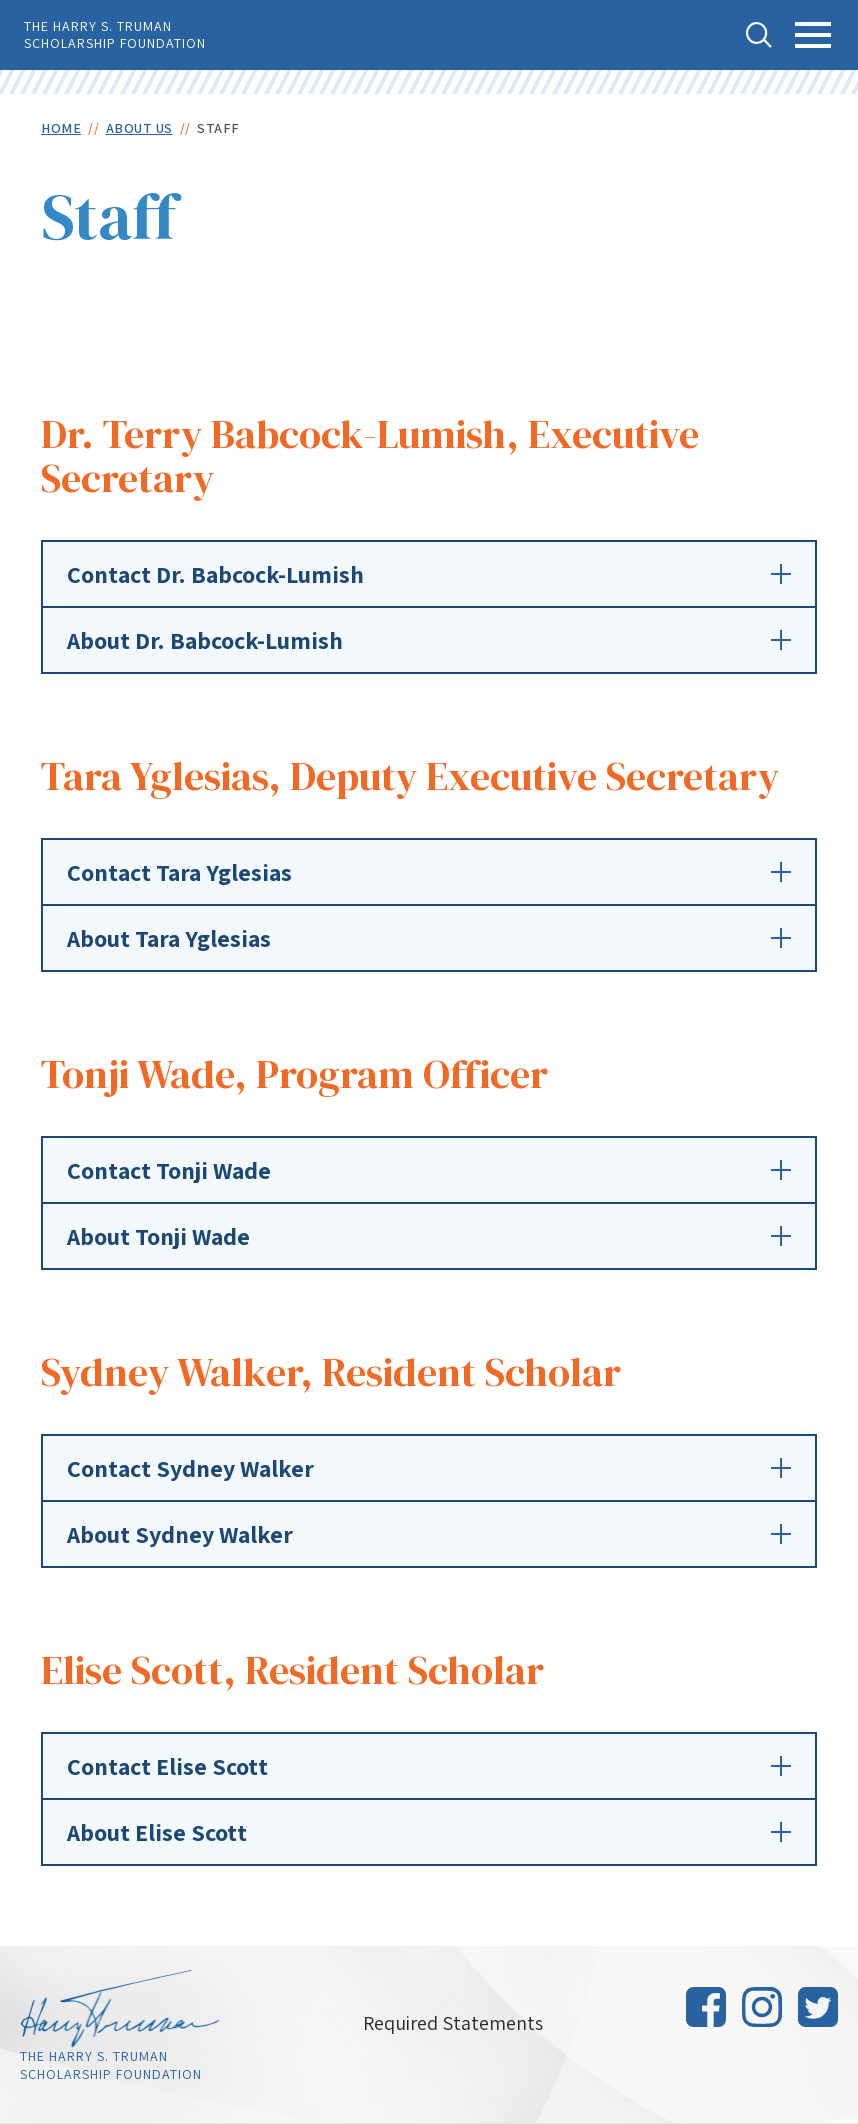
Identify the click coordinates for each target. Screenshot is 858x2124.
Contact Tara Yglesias (429, 872)
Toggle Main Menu (813, 46)
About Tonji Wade (429, 1236)
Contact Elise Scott (429, 1766)
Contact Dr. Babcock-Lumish (429, 574)
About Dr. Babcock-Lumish (429, 640)
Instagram (762, 2007)
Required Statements (453, 2023)
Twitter (818, 2007)
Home (61, 128)
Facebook (706, 2007)
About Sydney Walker (429, 1534)
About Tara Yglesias (429, 938)
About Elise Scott (429, 1832)
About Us (139, 128)
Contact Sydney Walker (429, 1468)
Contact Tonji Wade (429, 1170)
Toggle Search (759, 35)
